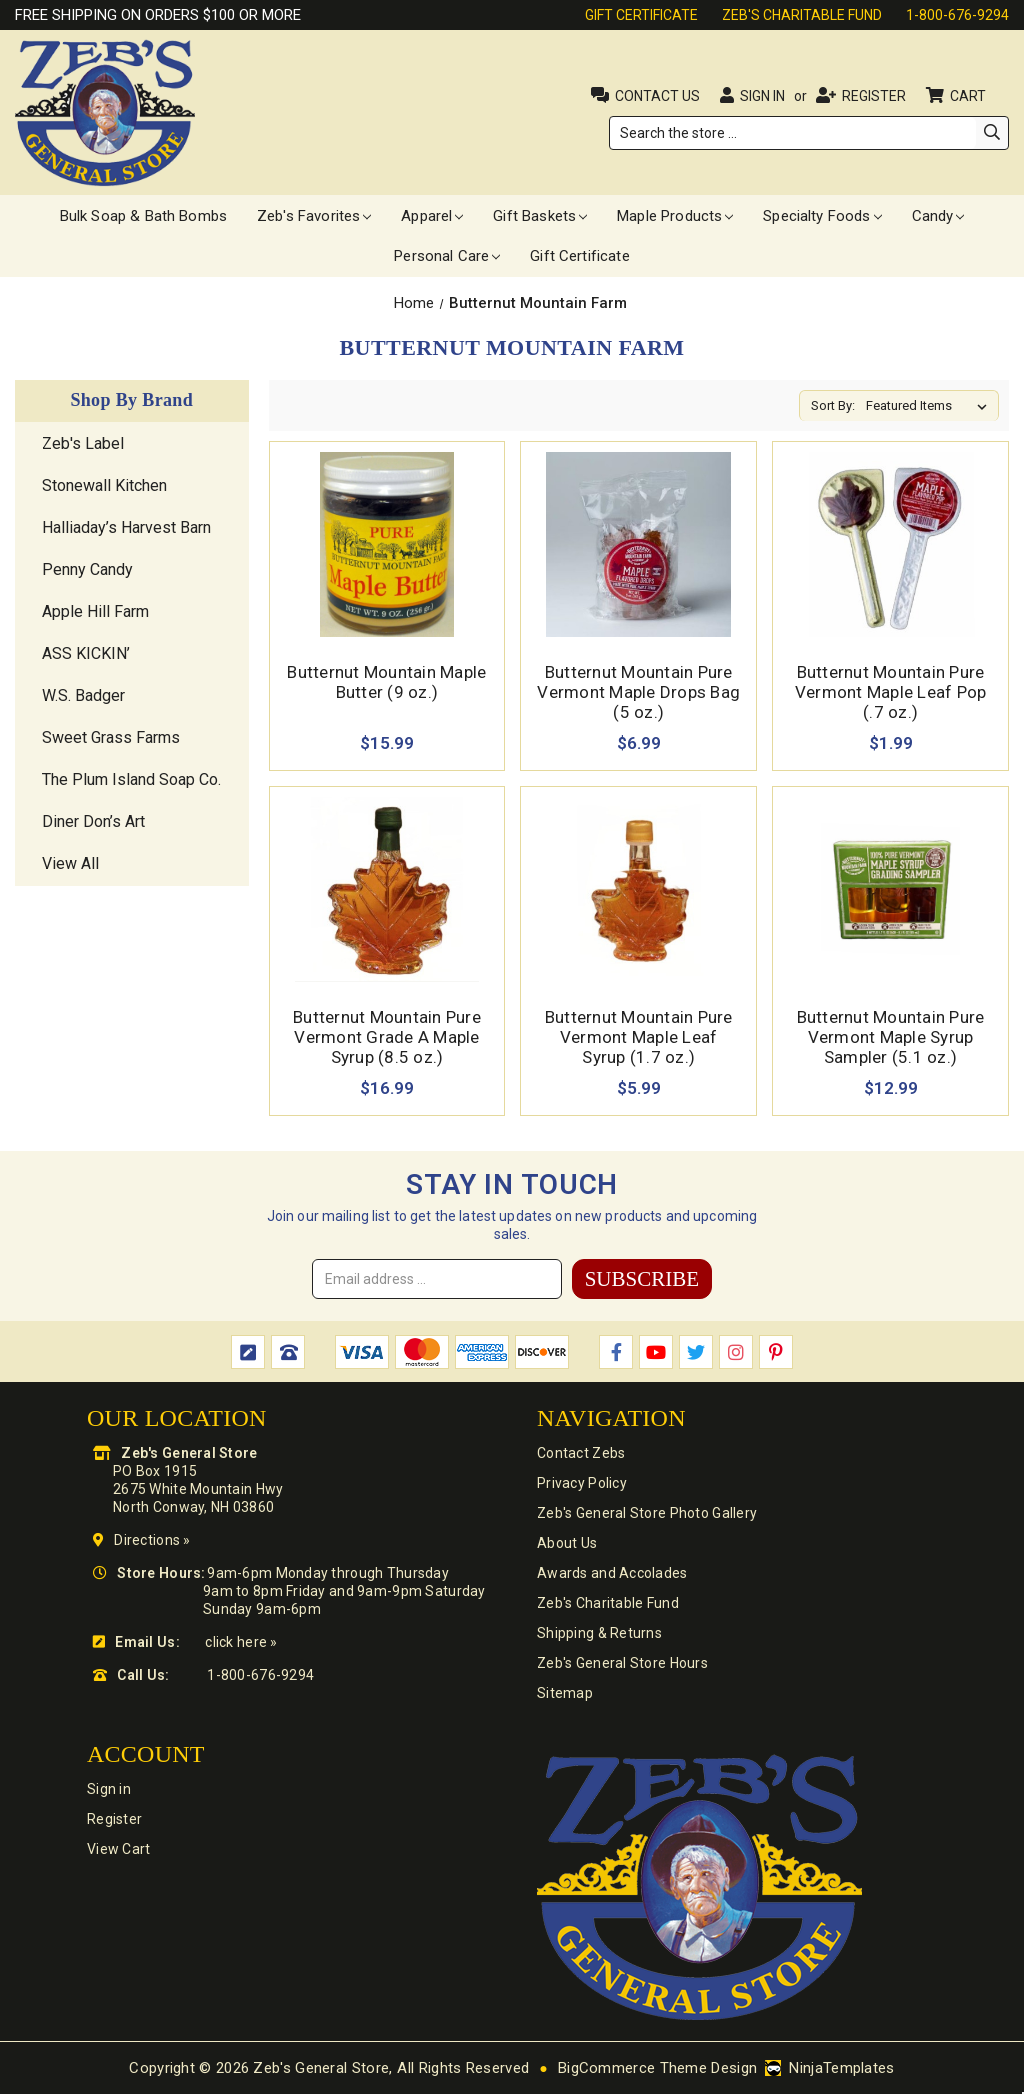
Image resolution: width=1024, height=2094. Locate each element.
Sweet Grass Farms (111, 737)
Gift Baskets (540, 216)
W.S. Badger (83, 695)
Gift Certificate (641, 15)
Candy (938, 216)
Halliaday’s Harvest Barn (126, 527)
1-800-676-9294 (957, 15)
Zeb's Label (83, 443)
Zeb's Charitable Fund (802, 15)
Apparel (432, 216)
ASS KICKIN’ (86, 653)
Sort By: (833, 405)
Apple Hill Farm (95, 611)
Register (874, 96)
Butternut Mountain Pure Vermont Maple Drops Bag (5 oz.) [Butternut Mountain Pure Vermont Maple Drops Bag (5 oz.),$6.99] (638, 692)
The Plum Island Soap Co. (131, 779)
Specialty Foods (822, 216)
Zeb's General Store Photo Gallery (647, 1513)
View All (70, 863)
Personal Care (447, 256)
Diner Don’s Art (93, 821)
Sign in (762, 96)
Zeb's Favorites (314, 216)
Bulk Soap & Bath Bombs (143, 216)
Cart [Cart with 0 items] (969, 96)
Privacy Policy (582, 1483)
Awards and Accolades (612, 1573)
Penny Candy (87, 569)
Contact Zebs (581, 1453)
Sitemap (565, 1693)
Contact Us (657, 96)
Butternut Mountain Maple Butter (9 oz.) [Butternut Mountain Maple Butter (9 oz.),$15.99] (386, 682)
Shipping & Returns (599, 1633)
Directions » (152, 1540)
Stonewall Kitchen (104, 485)
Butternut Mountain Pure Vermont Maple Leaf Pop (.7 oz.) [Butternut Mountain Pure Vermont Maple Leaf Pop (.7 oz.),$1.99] (891, 692)
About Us (567, 1543)
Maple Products (675, 216)
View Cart (119, 1849)
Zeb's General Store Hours (622, 1663)
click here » (241, 1642)
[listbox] (930, 406)
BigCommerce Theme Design (657, 2068)
